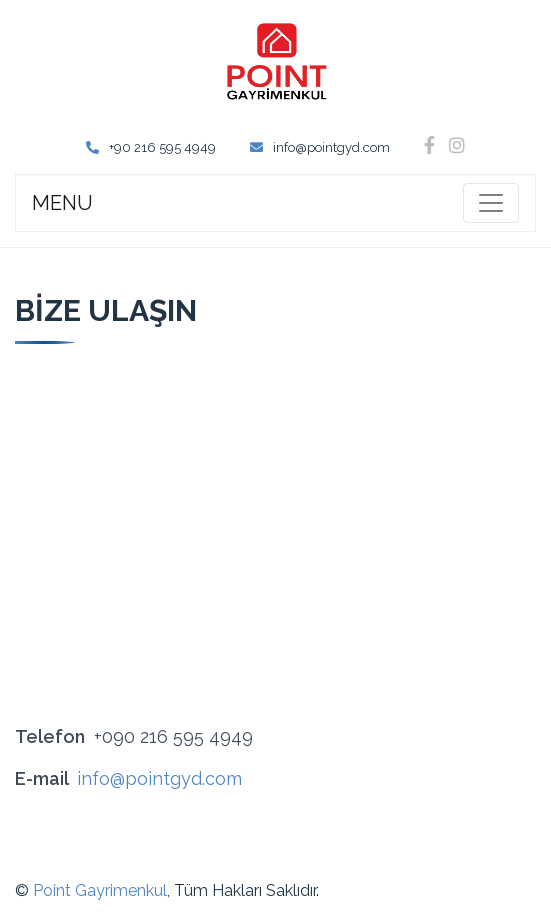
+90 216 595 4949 (151, 147)
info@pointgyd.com (320, 147)
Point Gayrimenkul (100, 890)
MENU (62, 203)
